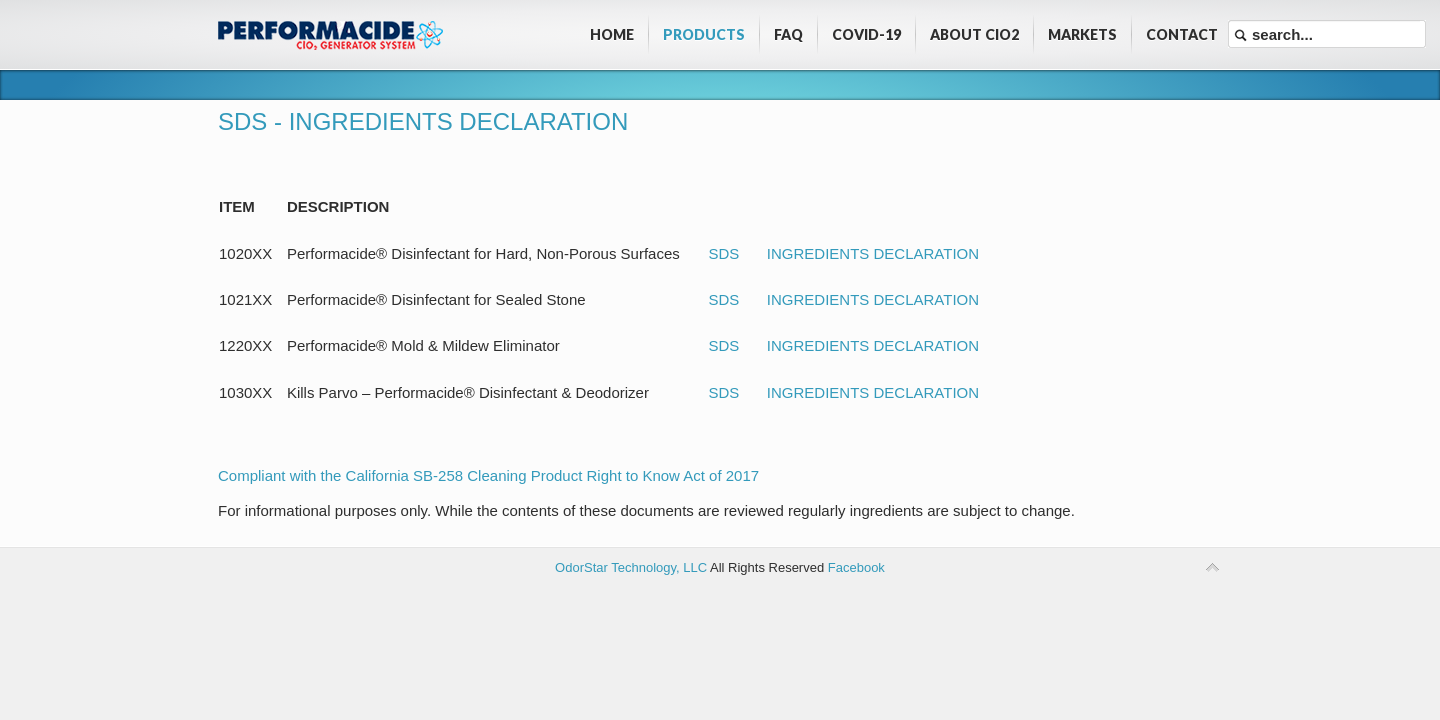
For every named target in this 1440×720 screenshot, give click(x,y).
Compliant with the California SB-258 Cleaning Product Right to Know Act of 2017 (488, 475)
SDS (724, 253)
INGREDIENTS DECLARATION (873, 253)
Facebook (856, 567)
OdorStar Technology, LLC (631, 567)
